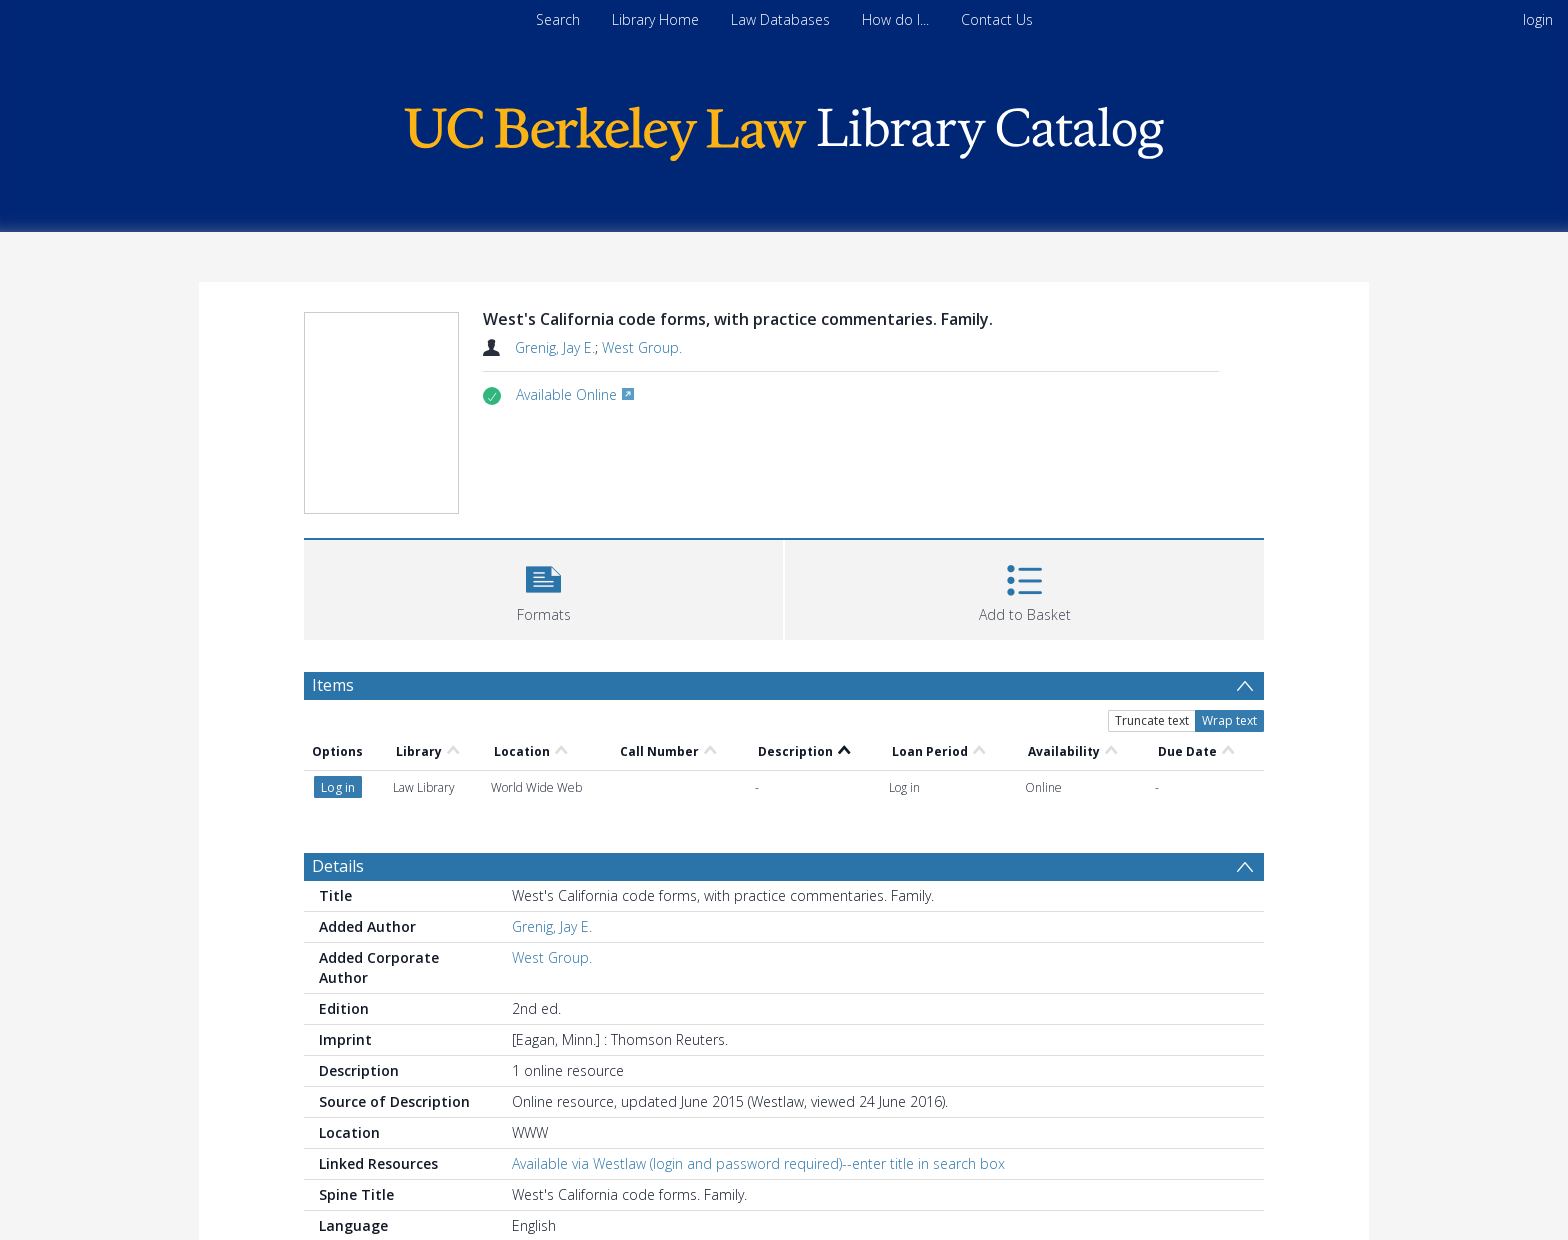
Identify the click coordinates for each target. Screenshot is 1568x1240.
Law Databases (780, 19)
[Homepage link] (784, 128)
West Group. (642, 347)
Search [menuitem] (558, 19)
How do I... (895, 19)
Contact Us (997, 19)
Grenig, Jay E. (555, 347)
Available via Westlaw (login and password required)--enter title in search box (758, 1163)
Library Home (655, 19)
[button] (543, 587)
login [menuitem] (1538, 19)
